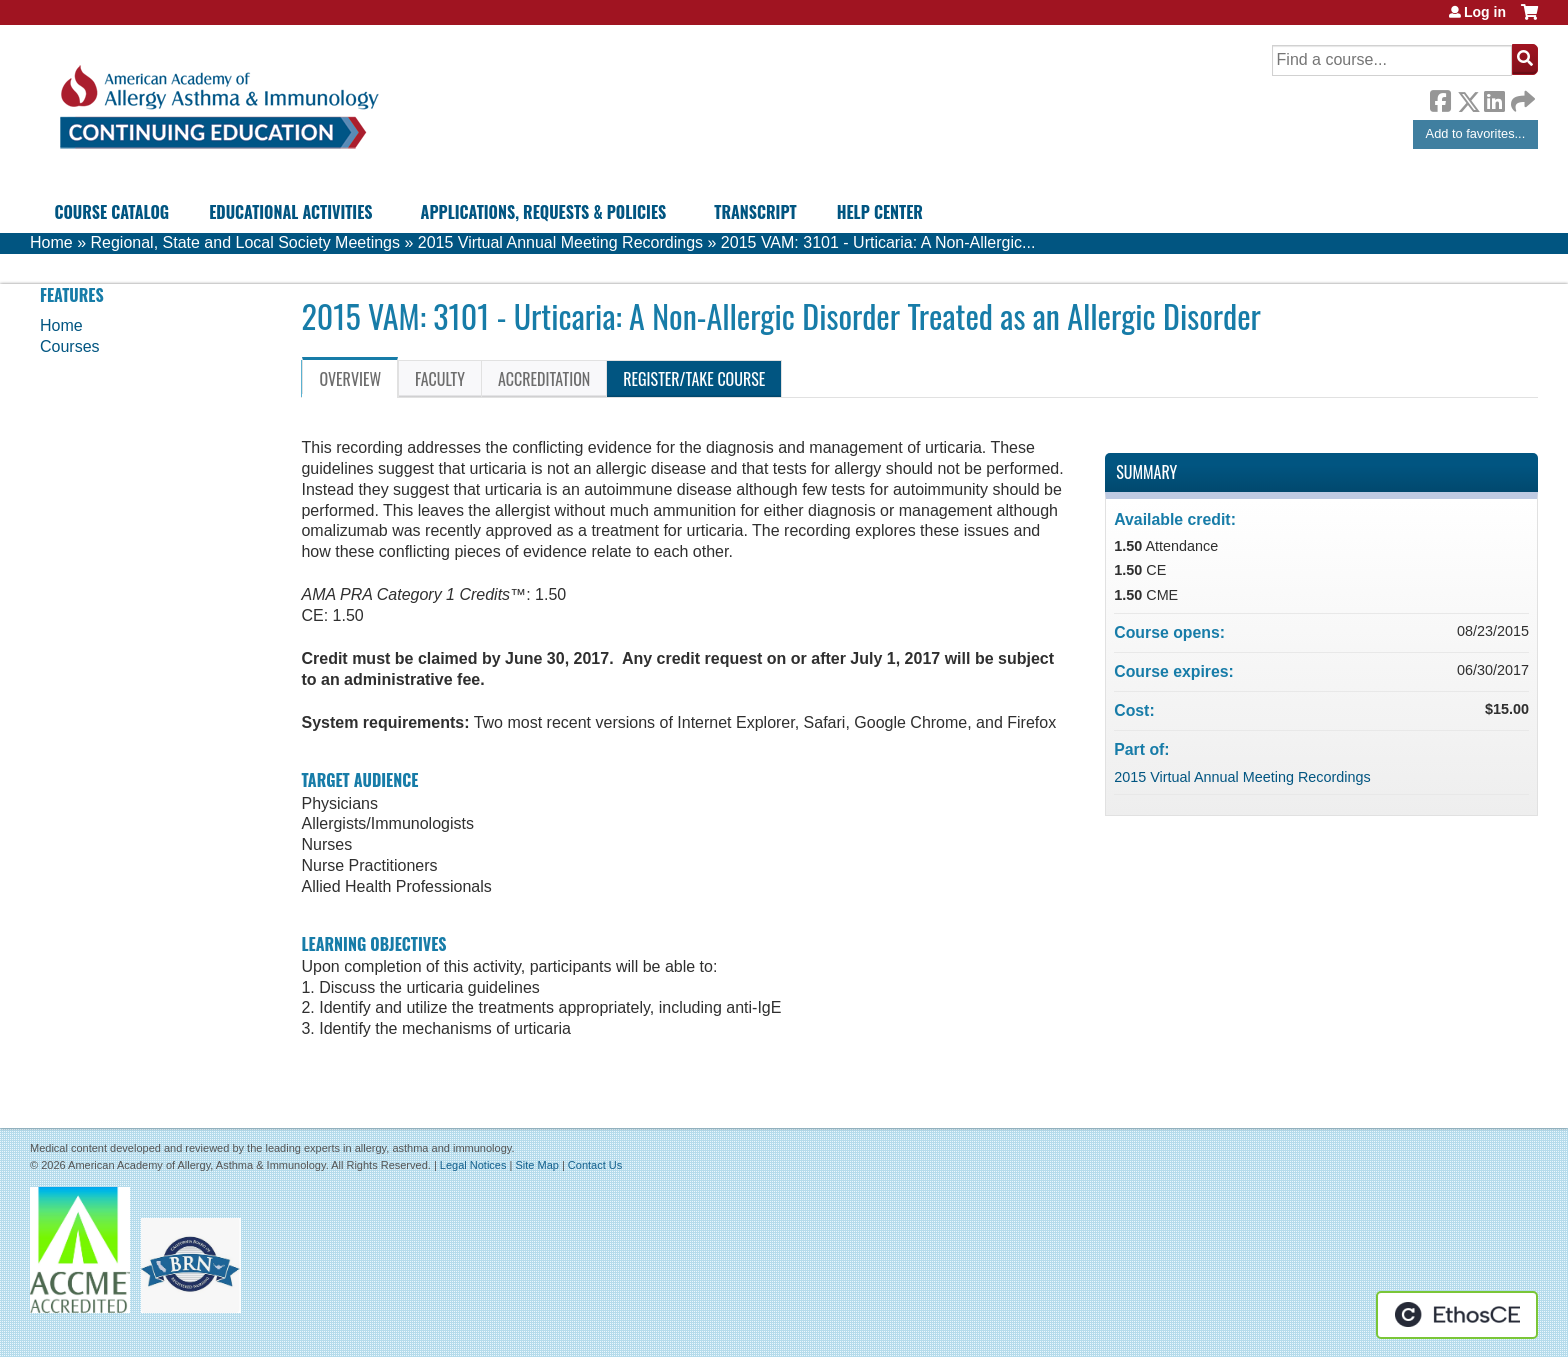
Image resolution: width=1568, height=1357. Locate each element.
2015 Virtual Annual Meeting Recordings (560, 242)
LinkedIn (1494, 98)
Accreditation (544, 379)
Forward (1521, 96)
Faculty (440, 379)
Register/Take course (694, 379)
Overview (350, 379)
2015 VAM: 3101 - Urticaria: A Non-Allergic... (878, 242)
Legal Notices (473, 1165)
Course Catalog (111, 212)
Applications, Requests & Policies (544, 212)
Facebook (1440, 98)
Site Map (536, 1165)
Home (51, 242)
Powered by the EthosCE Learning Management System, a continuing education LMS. (1457, 1315)
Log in (1485, 12)
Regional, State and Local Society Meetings (245, 242)
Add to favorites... (1476, 133)
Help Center (880, 212)
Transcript (755, 212)
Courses (70, 346)
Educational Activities (290, 212)
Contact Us (595, 1165)
